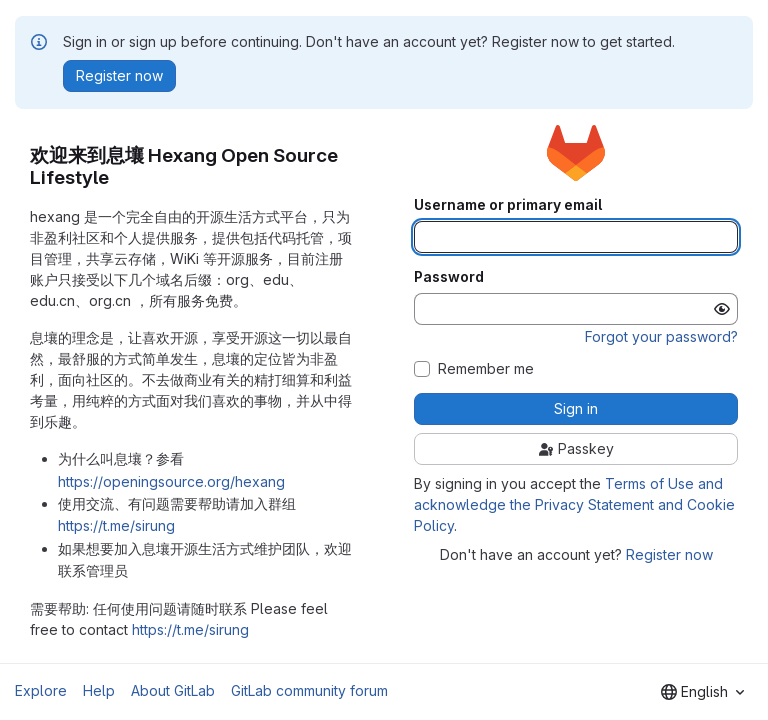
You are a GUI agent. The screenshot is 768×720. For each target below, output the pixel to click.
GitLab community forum (309, 690)
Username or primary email (508, 205)
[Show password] (722, 309)
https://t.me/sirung (116, 525)
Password (449, 277)
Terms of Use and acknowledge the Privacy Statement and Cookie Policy (574, 504)
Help (99, 690)
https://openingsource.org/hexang (171, 481)
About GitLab (173, 690)
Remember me (486, 369)
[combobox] (702, 692)
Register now (669, 554)
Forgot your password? (661, 336)
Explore (41, 690)
